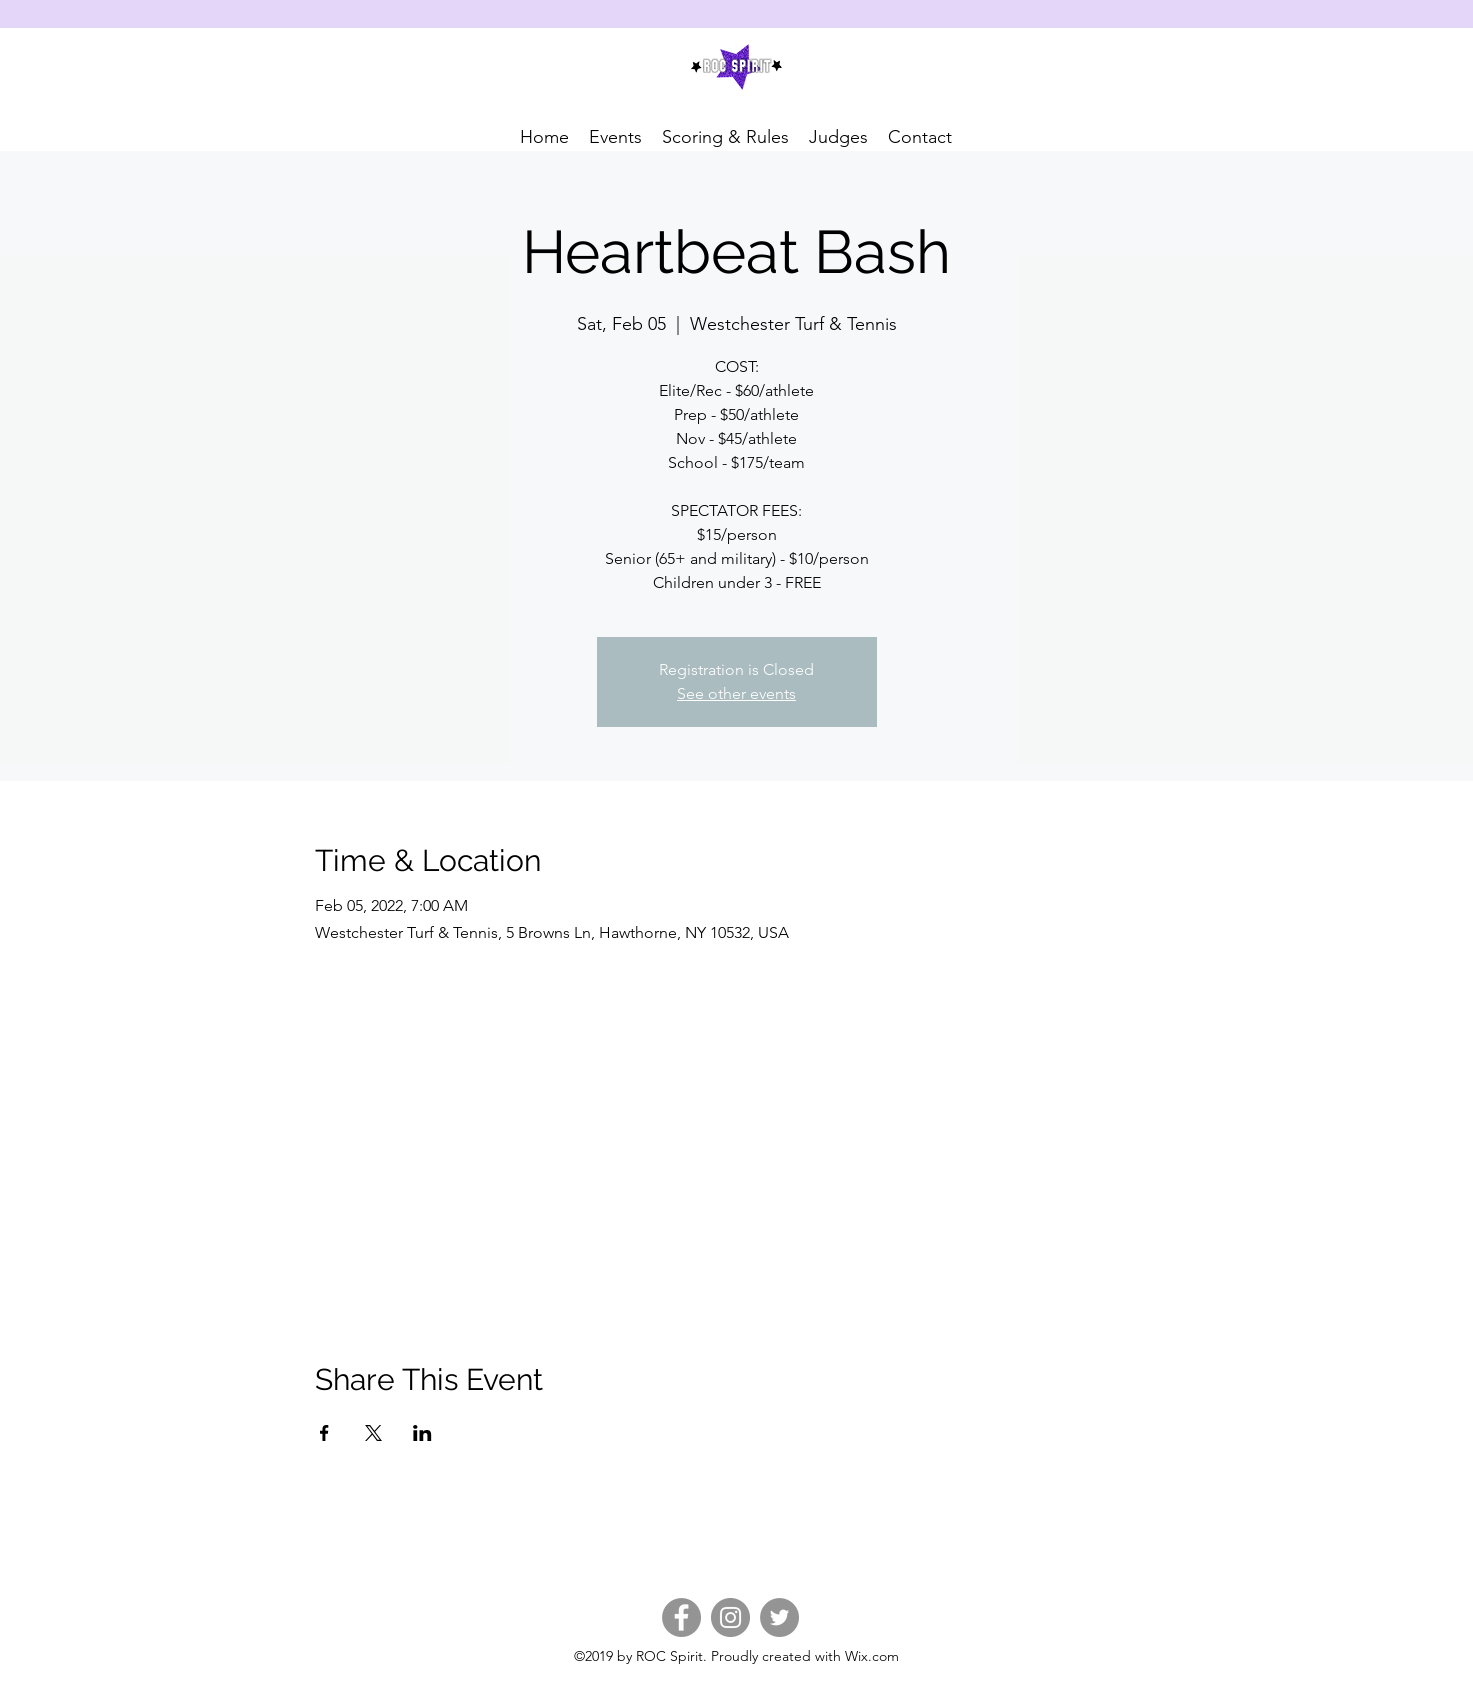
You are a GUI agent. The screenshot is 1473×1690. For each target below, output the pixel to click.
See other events (736, 693)
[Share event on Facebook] (324, 1433)
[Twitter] (779, 1617)
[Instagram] (730, 1617)
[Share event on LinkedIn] (422, 1433)
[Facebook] (681, 1617)
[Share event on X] (373, 1433)
